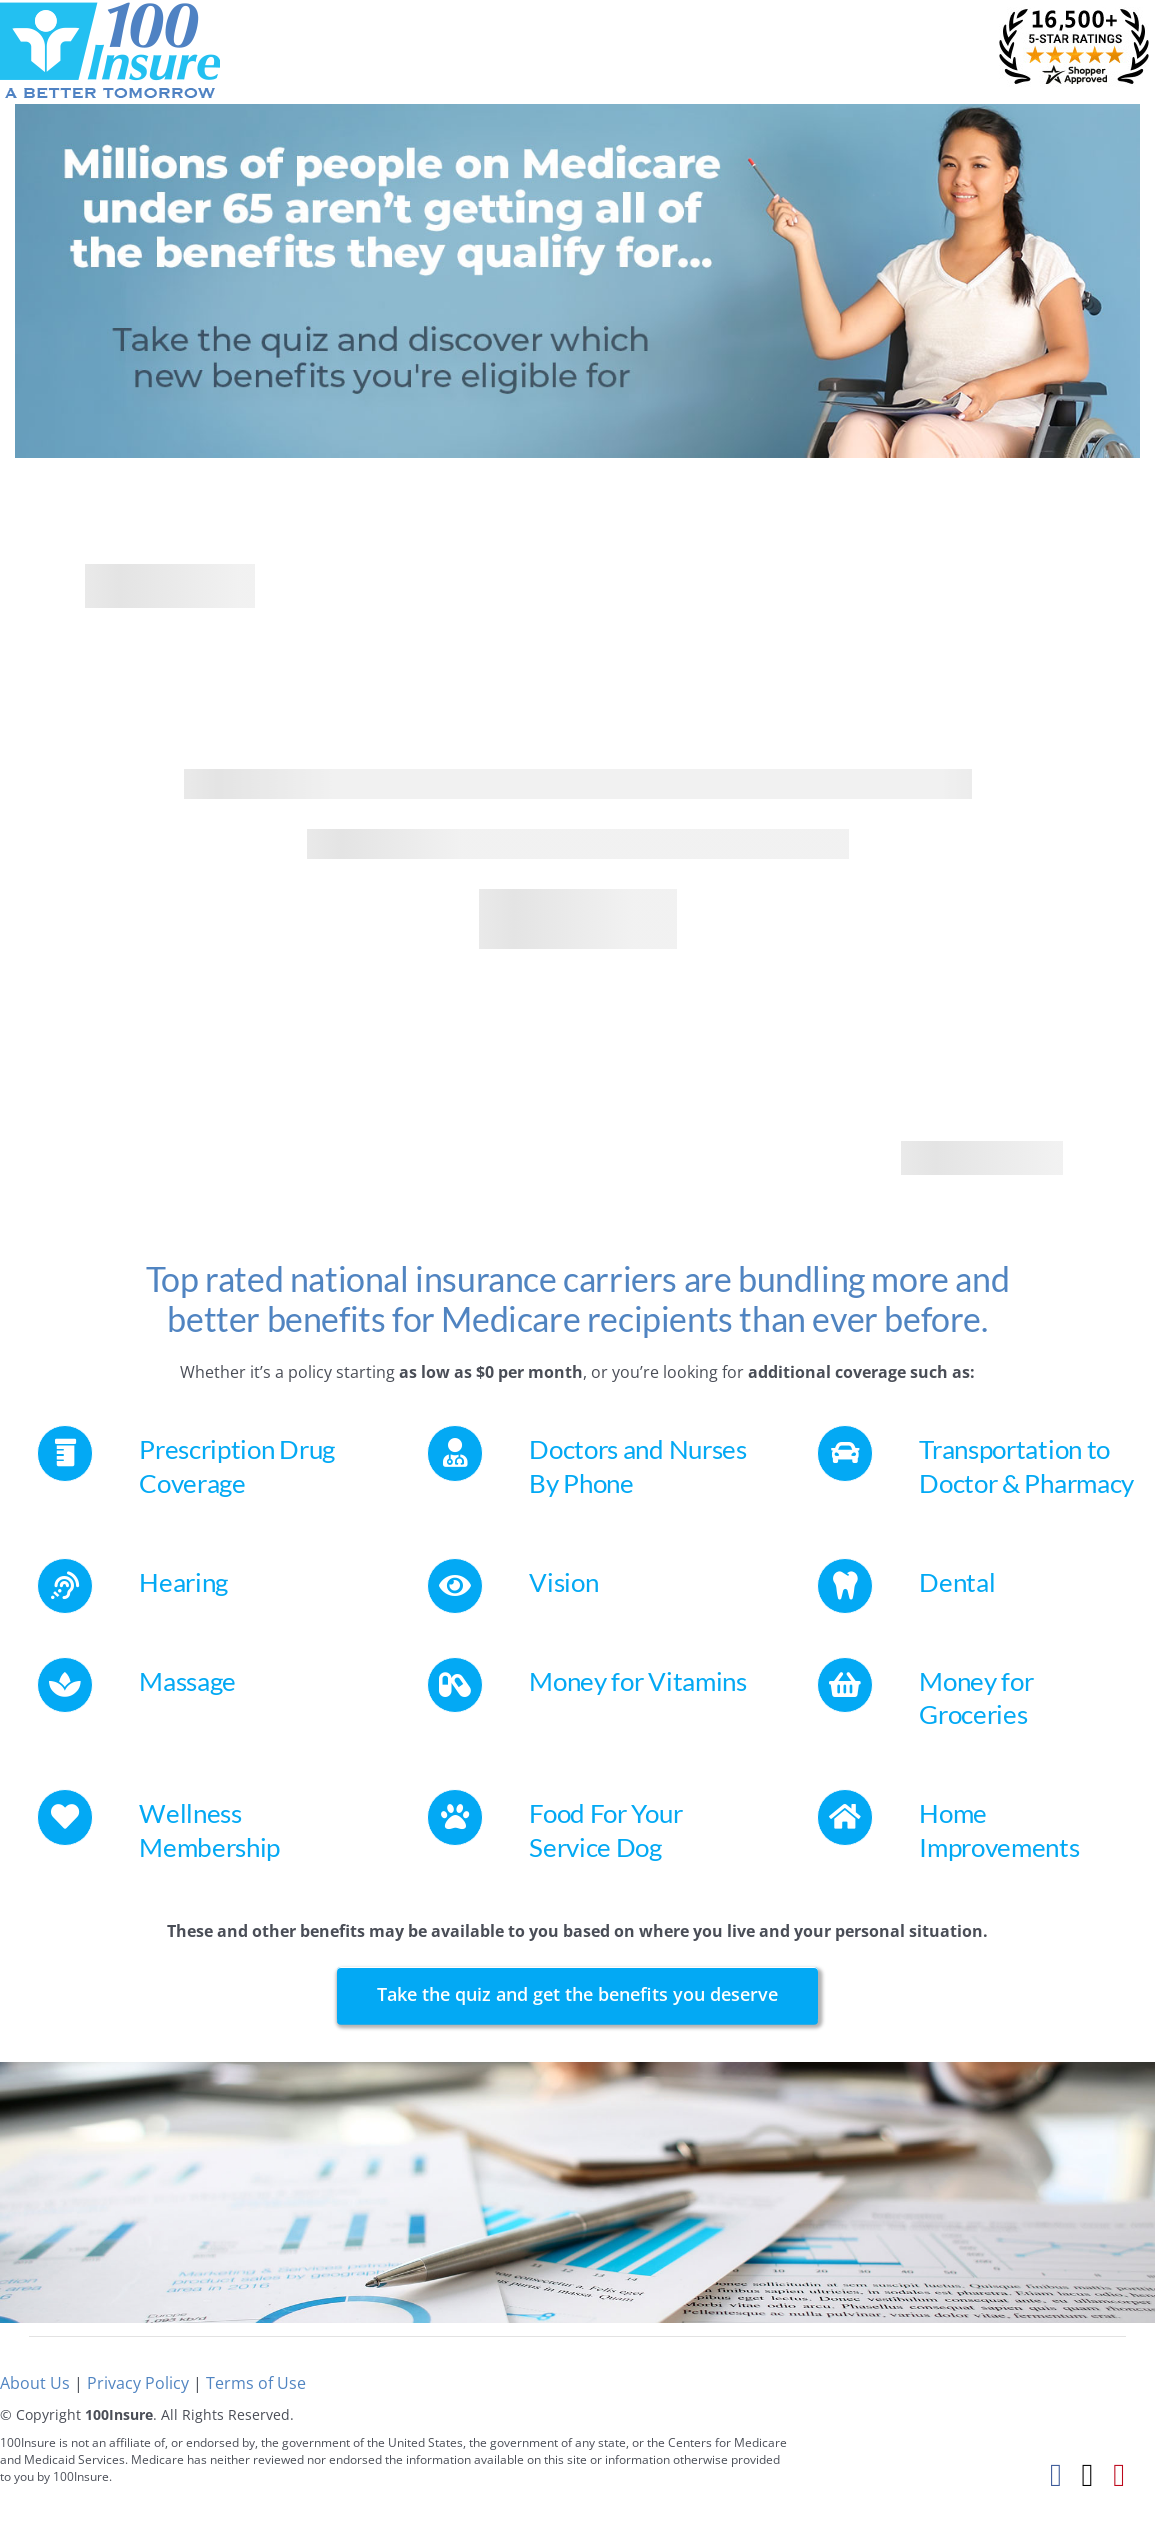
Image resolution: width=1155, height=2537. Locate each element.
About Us (35, 2383)
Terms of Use (256, 2383)
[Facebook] (1056, 2474)
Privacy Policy (138, 2383)
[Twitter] (1088, 2474)
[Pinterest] (1119, 2474)
